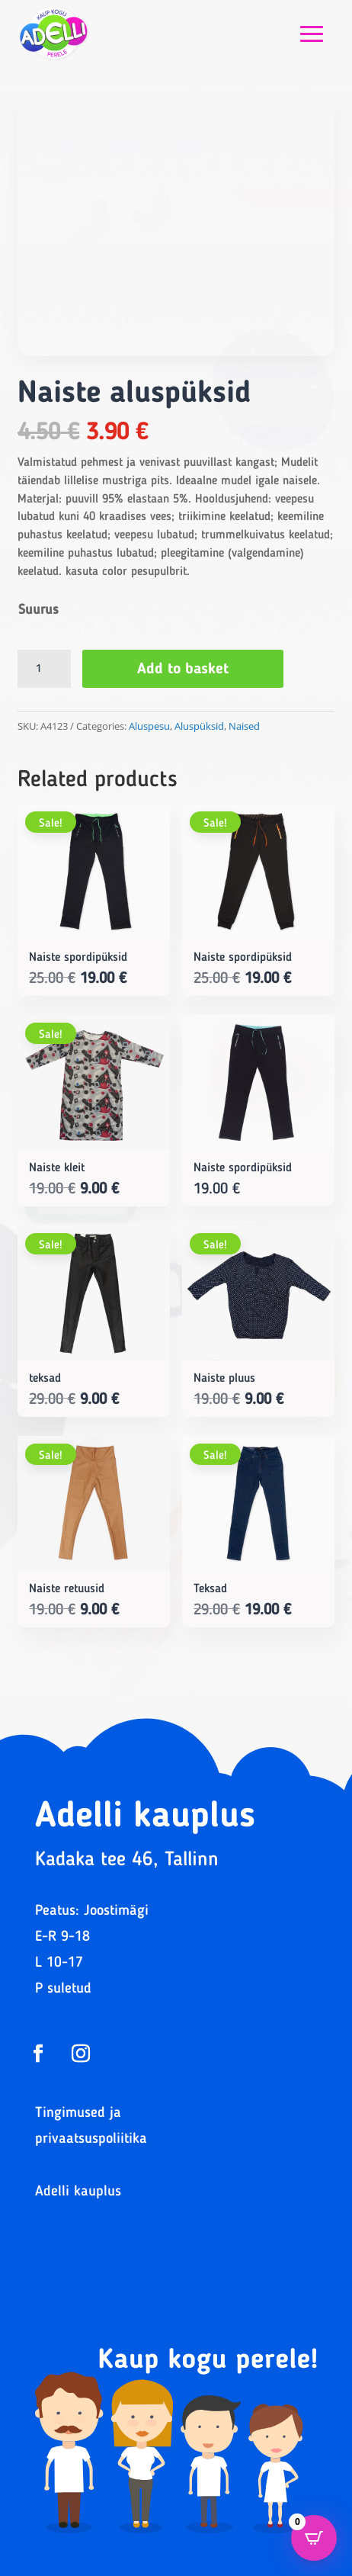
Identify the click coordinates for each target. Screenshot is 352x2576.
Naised (244, 726)
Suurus (38, 610)
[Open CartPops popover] (314, 2538)
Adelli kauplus (78, 2192)
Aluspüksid (199, 726)
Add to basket (183, 669)
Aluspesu (149, 726)
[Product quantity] (44, 669)
